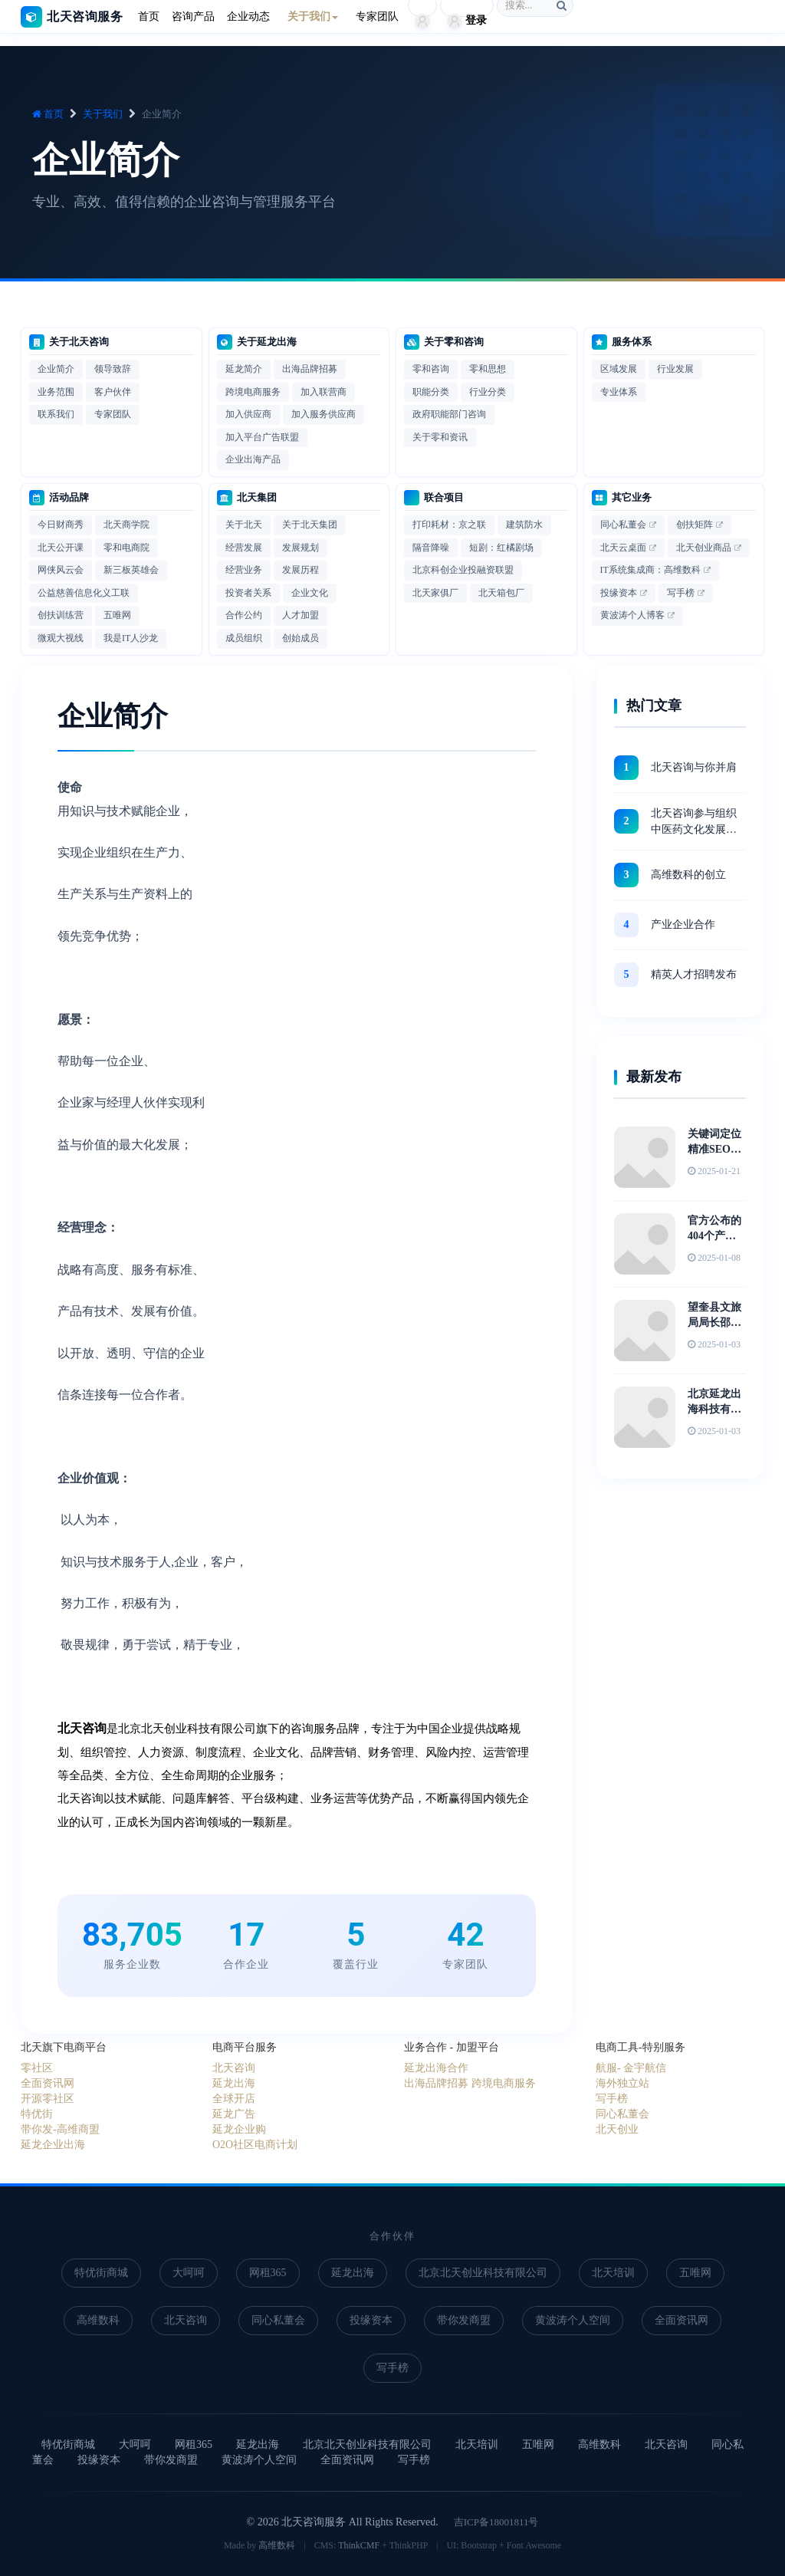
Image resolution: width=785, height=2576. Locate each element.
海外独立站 (622, 2083)
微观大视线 (61, 638)
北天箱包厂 (501, 592)
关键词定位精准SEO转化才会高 (714, 1142)
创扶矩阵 (694, 524)
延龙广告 (233, 2114)
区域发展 (618, 369)
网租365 (268, 2272)
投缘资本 (618, 592)
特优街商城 (101, 2272)
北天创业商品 (703, 547)
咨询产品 (193, 16)
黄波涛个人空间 (572, 2320)
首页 (148, 16)
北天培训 (613, 2272)
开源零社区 (47, 2098)
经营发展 (243, 547)
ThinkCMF (358, 2545)
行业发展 (675, 369)
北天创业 (617, 2129)
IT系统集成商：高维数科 (650, 569)
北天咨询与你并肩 (694, 767)
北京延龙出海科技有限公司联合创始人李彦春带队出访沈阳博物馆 (714, 1402)
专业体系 (618, 392)
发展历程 (300, 569)
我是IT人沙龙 (130, 638)
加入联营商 (324, 392)
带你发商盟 (464, 2320)
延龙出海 (233, 2083)
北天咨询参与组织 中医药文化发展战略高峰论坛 (694, 822)
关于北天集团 (309, 524)
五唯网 (117, 615)
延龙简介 (243, 369)
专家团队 (377, 16)
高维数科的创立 (688, 874)
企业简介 (56, 369)
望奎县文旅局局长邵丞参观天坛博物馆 (714, 1316)
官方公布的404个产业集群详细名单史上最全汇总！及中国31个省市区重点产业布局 (714, 1229)
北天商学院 (126, 524)
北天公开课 (61, 547)
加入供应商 (248, 414)
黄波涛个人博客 (632, 615)
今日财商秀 (61, 524)
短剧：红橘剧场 (501, 547)
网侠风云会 (61, 569)
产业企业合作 (683, 924)
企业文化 (309, 592)
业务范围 (56, 392)
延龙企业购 (239, 2129)
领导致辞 (112, 369)
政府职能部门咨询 (449, 414)
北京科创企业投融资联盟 (463, 569)
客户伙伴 (112, 392)
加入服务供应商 (323, 414)
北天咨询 (233, 2068)
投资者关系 (248, 592)
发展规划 (300, 547)
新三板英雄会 (131, 569)
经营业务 (243, 569)
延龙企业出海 (53, 2144)
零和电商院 (126, 547)
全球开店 (233, 2098)
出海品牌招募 (309, 369)
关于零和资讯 (440, 437)
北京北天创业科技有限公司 (483, 2272)
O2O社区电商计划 (254, 2144)
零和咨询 (430, 369)
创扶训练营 (61, 615)
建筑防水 (524, 524)
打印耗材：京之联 (449, 524)
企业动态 (248, 16)
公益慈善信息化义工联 (84, 592)
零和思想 (487, 369)
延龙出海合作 (436, 2068)
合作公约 (243, 615)
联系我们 (56, 414)
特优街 (37, 2114)
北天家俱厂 (435, 592)
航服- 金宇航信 (631, 2068)
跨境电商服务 (253, 392)
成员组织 (243, 638)
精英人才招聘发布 (694, 974)
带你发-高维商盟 (60, 2129)
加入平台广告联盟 (262, 437)
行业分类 (487, 392)
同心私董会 (623, 524)
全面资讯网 (47, 2083)
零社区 (37, 2068)
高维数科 (98, 2320)
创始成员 (300, 638)
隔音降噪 (430, 547)
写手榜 (681, 592)
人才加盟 (300, 615)
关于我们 (103, 114)
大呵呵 (188, 2272)
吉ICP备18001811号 (496, 2522)
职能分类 (430, 392)
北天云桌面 (623, 547)
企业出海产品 (253, 459)
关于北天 (243, 524)
